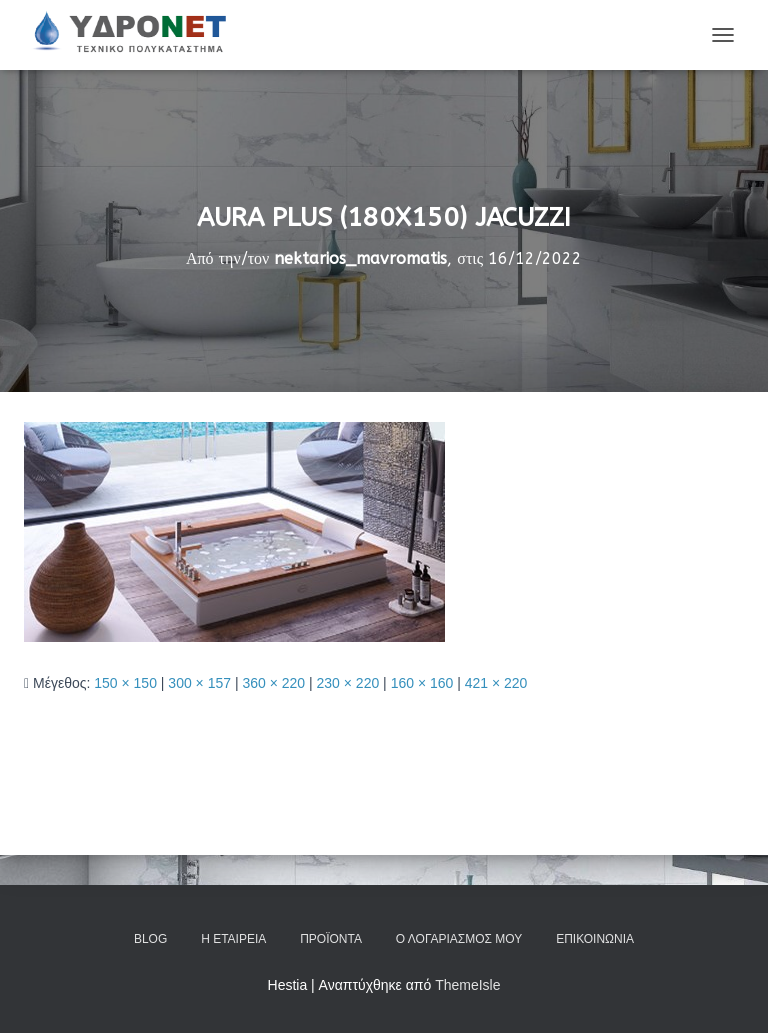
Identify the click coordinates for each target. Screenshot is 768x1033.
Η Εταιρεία (233, 939)
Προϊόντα (331, 939)
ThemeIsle (467, 985)
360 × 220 (273, 683)
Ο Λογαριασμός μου (459, 939)
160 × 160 (422, 683)
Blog (150, 939)
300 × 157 (199, 683)
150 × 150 (125, 683)
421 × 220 (496, 683)
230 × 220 (348, 683)
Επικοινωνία (595, 939)
